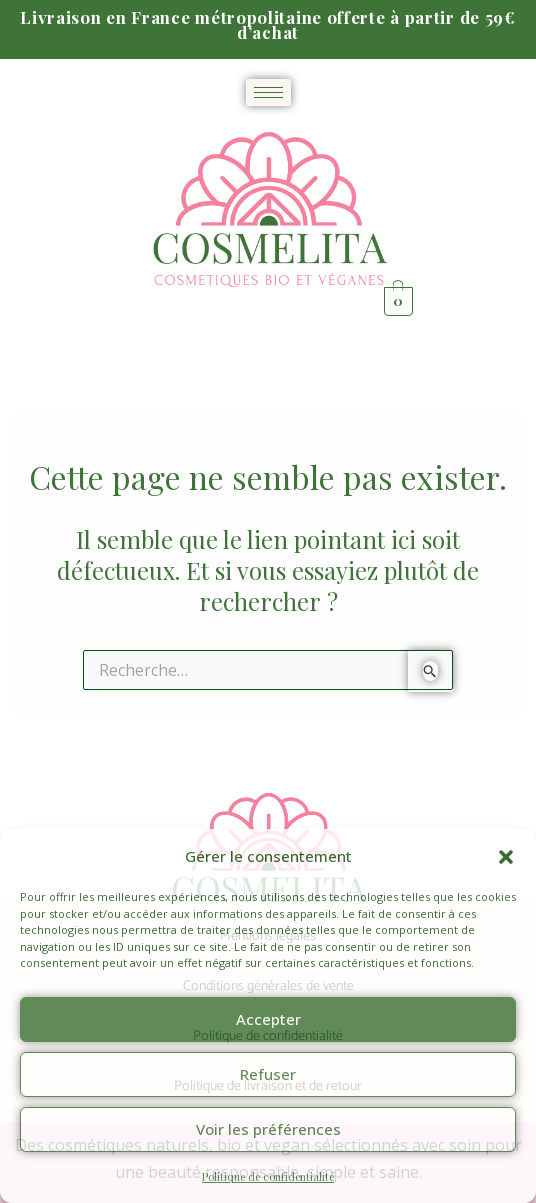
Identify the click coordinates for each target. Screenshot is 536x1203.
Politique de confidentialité (268, 1176)
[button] (506, 857)
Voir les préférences (268, 1129)
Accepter (268, 1019)
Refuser (268, 1074)
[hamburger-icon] (268, 92)
